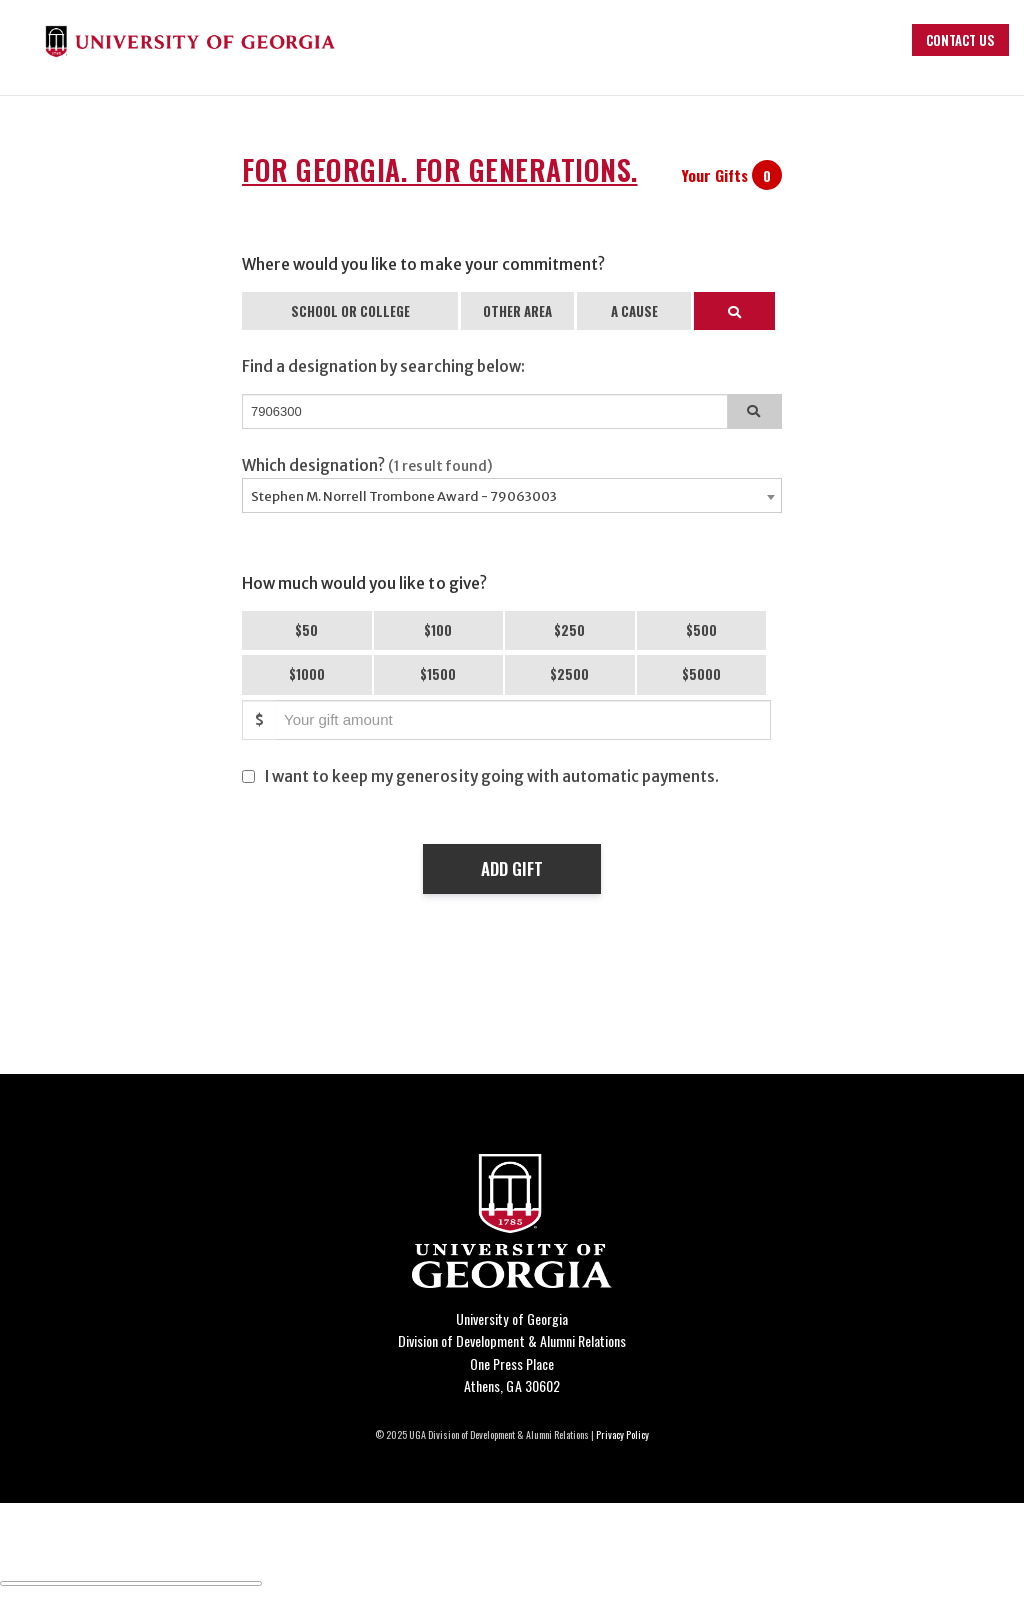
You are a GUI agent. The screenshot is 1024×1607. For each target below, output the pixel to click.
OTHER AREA (517, 311)
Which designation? (367, 465)
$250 (569, 630)
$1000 (307, 674)
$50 (306, 630)
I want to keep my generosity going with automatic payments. (492, 776)
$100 (438, 630)
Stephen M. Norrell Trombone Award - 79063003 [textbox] (404, 496)
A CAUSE (634, 311)
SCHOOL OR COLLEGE (350, 311)
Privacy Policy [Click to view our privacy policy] (622, 1434)
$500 (701, 630)
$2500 (569, 674)
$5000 (701, 674)
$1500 (438, 674)
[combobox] (512, 495)
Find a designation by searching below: (383, 366)
